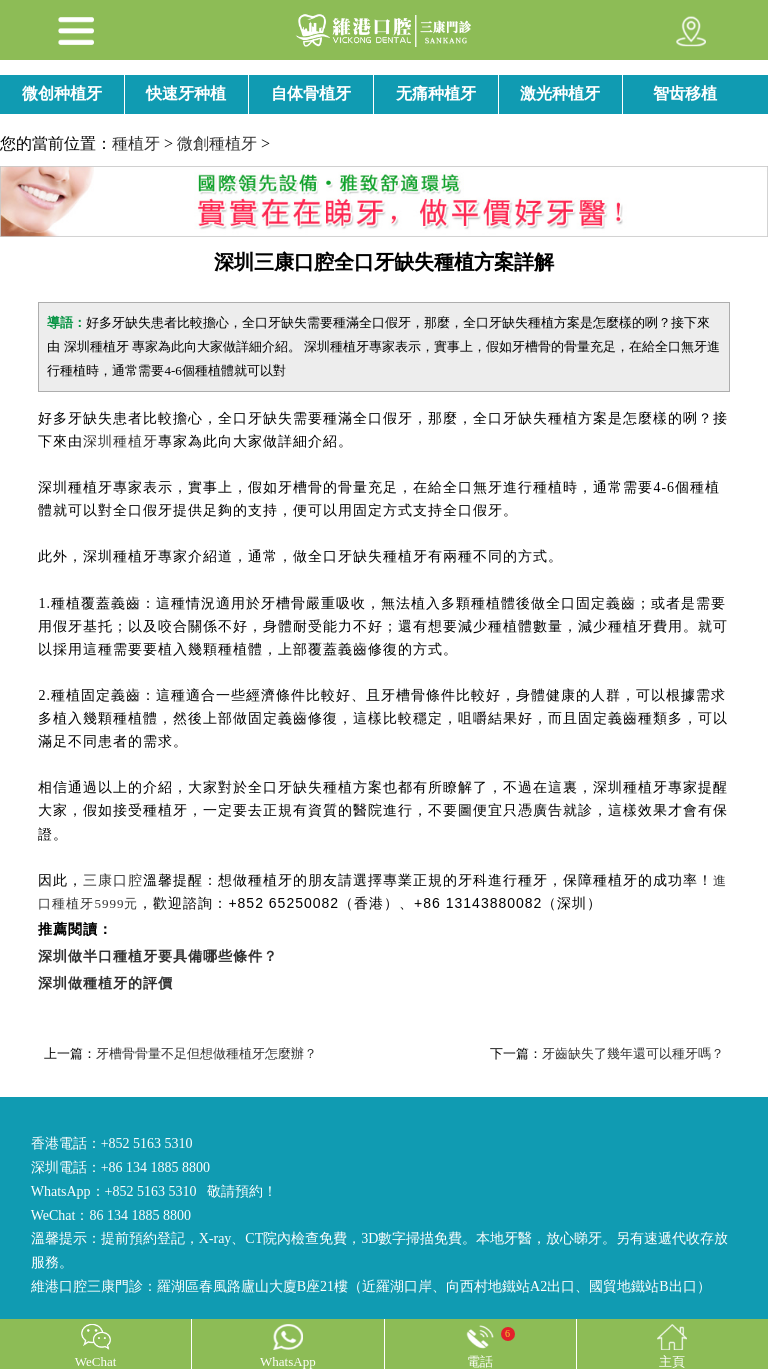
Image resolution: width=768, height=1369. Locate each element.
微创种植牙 (62, 93)
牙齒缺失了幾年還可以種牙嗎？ (633, 1053)
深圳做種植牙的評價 (105, 983)
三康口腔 (113, 880)
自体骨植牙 (311, 93)
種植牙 (136, 143)
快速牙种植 (186, 93)
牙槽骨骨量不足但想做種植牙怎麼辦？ (206, 1053)
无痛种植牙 (436, 93)
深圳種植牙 (120, 441)
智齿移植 (685, 93)
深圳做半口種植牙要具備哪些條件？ (158, 956)
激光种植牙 (560, 93)
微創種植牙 (217, 143)
